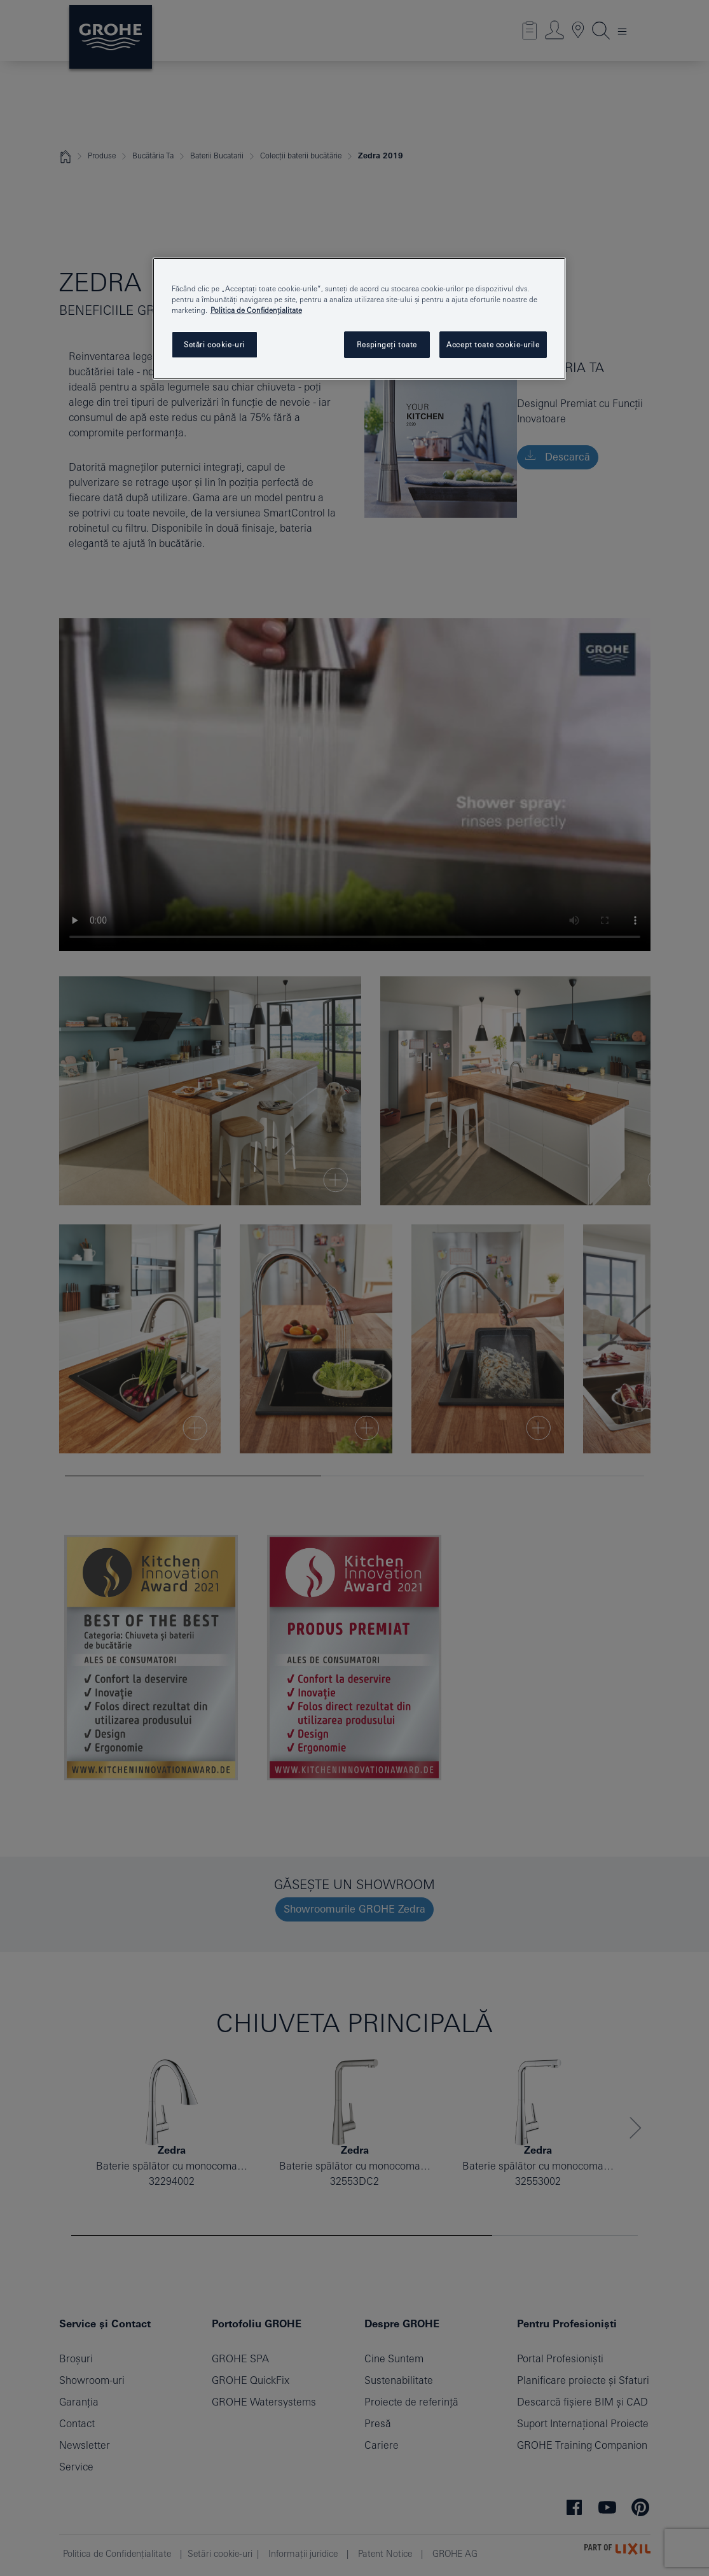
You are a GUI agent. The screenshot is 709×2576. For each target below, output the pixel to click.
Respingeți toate (387, 344)
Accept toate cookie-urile (492, 344)
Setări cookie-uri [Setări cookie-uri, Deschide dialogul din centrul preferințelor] (214, 344)
